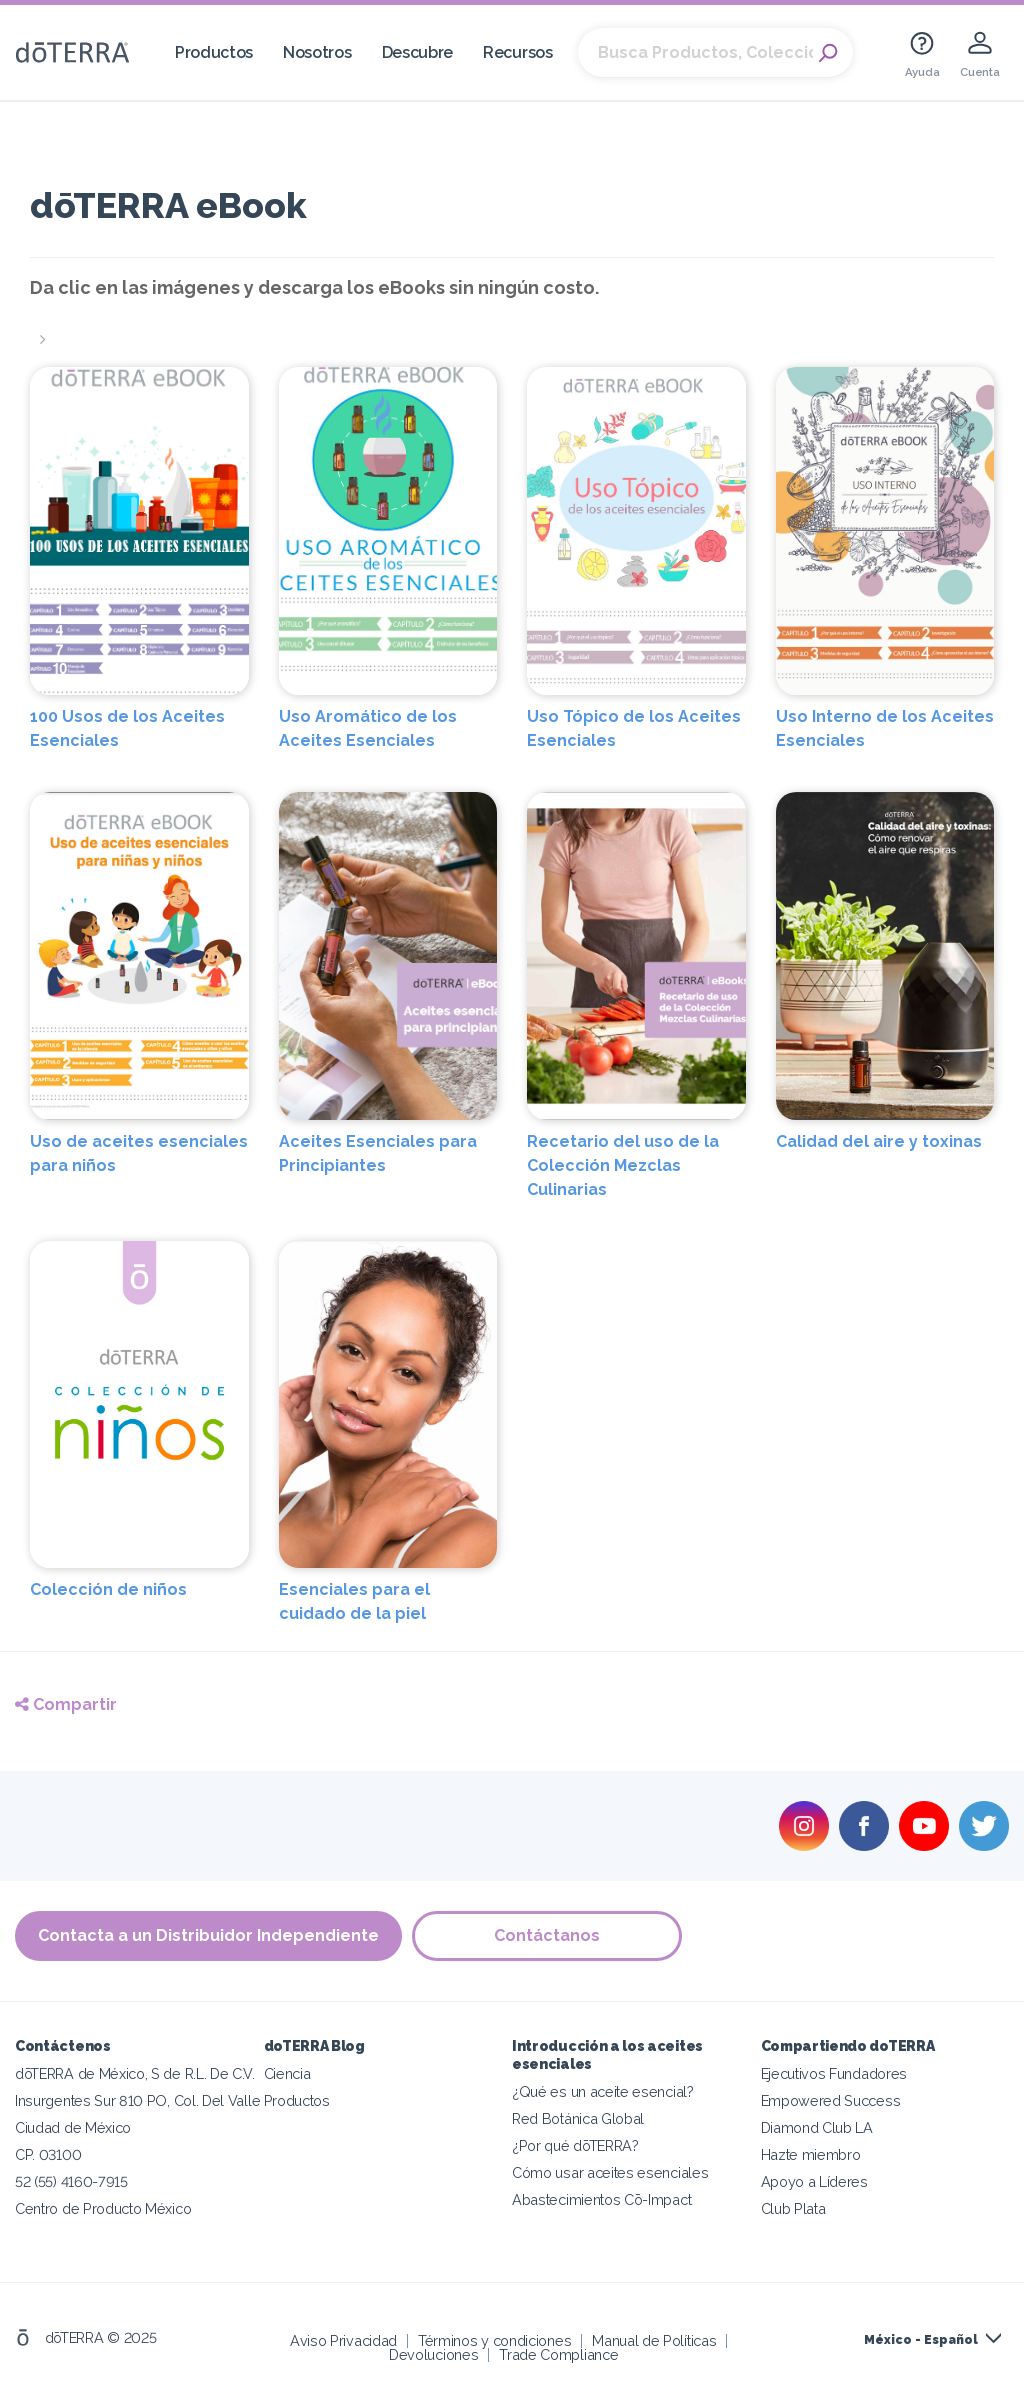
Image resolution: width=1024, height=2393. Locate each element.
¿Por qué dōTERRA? (575, 2145)
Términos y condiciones (494, 2340)
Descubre (418, 52)
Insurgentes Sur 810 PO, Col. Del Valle (137, 2100)
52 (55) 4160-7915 (71, 2181)
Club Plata (793, 2208)
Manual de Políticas (654, 2340)
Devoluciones (433, 2354)
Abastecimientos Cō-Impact (601, 2199)
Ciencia (287, 2073)
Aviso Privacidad (343, 2340)
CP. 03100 (48, 2154)
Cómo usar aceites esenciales (610, 2172)
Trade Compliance (558, 2354)
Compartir (66, 1704)
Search (828, 53)
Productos (214, 52)
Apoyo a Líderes (814, 2181)
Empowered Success (831, 2100)
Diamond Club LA (817, 2127)
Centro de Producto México (103, 2208)
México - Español (921, 2340)
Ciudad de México (73, 2127)
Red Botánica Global (578, 2118)
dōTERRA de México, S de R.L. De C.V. (135, 2073)
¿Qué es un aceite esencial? (603, 2091)
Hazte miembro (811, 2154)
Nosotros (317, 52)
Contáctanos (547, 1935)
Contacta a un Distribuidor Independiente (208, 1935)
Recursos (518, 52)
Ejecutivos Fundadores (834, 2073)
